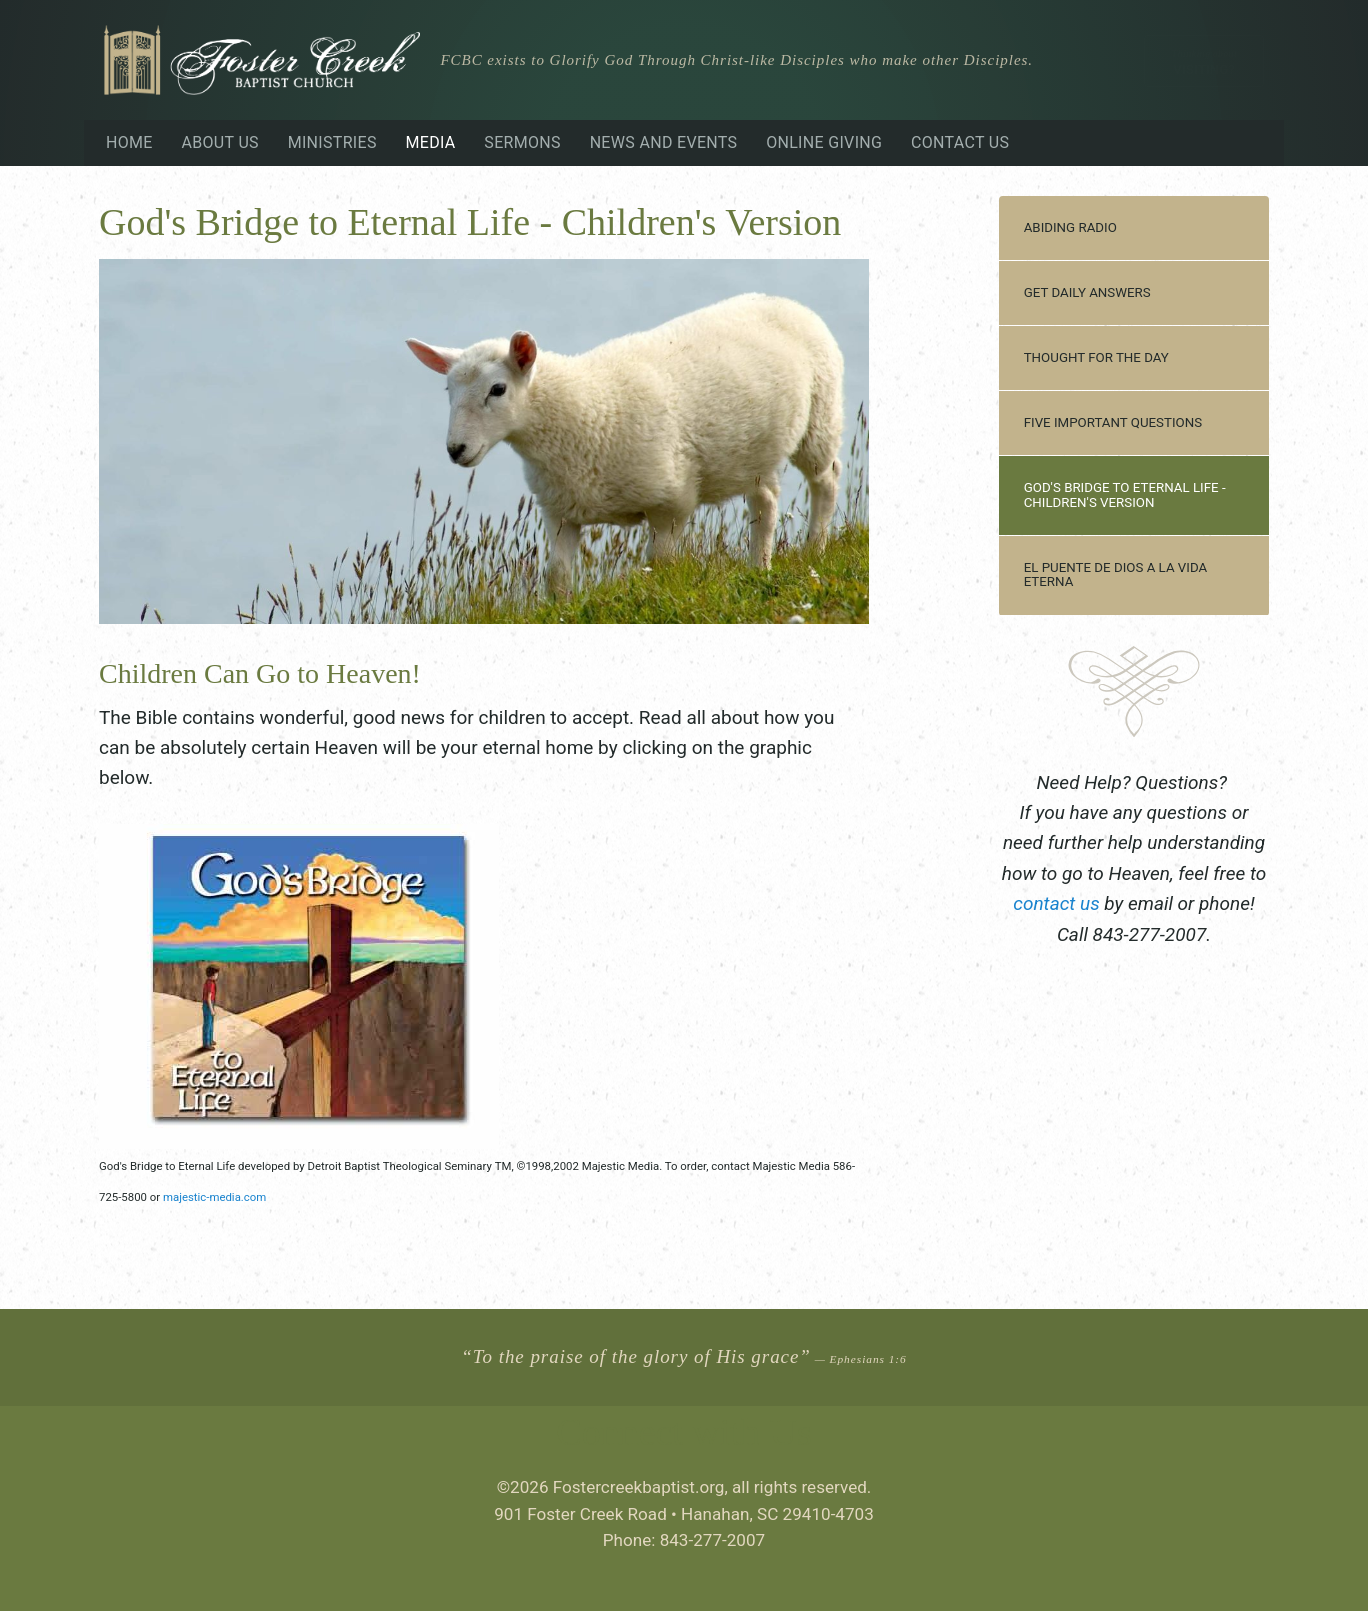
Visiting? (1204, 62)
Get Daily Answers (1087, 292)
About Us (219, 142)
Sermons (522, 142)
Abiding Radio (1070, 227)
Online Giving (824, 142)
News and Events (664, 142)
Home (129, 142)
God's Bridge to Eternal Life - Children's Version (1125, 495)
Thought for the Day (1096, 357)
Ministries (332, 142)
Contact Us (960, 142)
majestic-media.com (214, 1197)
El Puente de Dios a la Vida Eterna (1116, 575)
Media (431, 142)
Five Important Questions (1113, 422)
